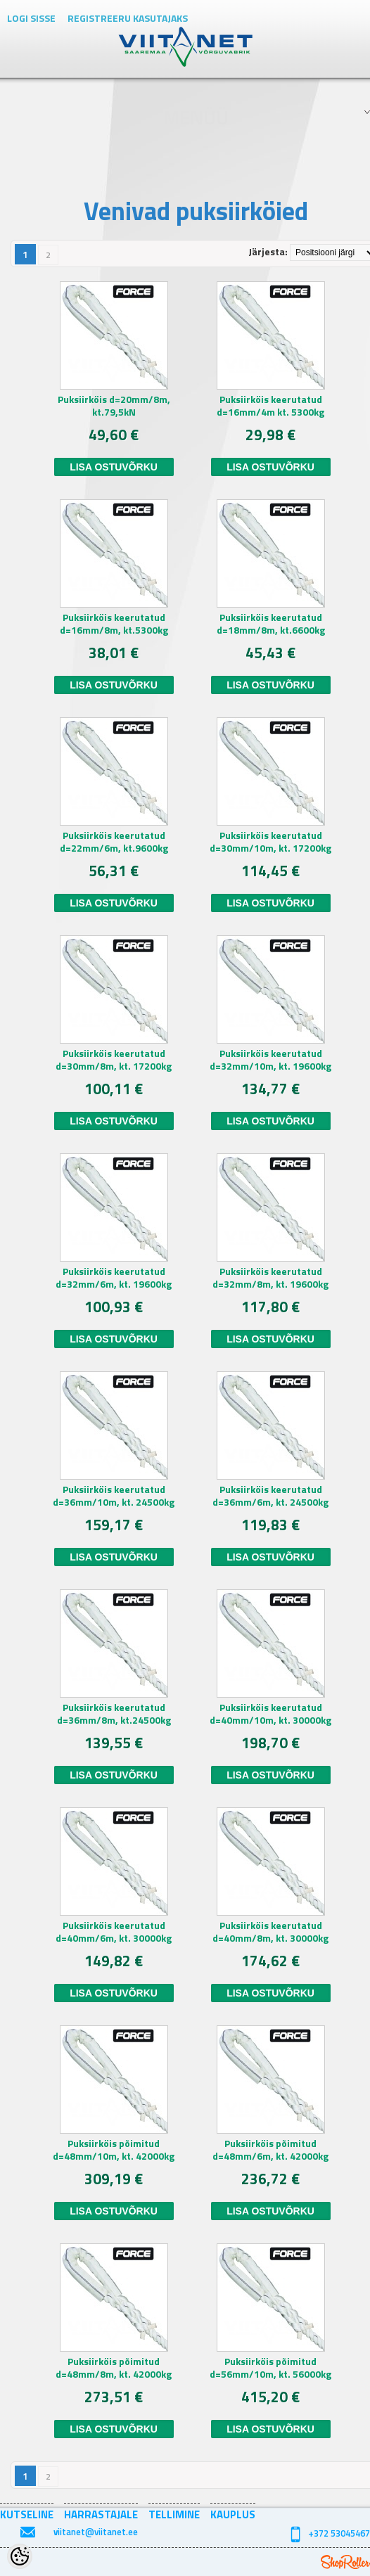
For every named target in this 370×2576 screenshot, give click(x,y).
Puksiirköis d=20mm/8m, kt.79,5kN (114, 405)
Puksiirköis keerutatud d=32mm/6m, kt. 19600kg (114, 1277)
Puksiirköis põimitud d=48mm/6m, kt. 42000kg (270, 2149)
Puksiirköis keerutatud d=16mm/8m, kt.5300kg (114, 623)
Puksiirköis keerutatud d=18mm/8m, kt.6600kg (271, 623)
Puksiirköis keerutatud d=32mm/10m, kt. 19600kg (270, 1059)
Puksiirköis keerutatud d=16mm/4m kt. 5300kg (270, 405)
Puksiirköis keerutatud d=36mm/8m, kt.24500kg (114, 1713)
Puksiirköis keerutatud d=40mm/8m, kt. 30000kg (270, 1931)
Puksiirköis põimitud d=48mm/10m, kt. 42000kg (113, 2149)
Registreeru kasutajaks (128, 18)
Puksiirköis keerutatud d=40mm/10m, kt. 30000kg (270, 1713)
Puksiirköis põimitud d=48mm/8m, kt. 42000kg (114, 2367)
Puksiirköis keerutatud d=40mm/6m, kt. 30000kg (114, 1931)
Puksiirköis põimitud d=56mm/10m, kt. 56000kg (270, 2367)
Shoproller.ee (345, 2562)
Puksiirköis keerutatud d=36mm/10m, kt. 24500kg (113, 1495)
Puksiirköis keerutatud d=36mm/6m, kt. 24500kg (270, 1495)
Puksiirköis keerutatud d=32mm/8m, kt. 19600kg (270, 1277)
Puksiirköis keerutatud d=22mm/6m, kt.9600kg (114, 841)
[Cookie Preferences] (19, 2556)
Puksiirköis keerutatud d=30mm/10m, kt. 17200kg (270, 841)
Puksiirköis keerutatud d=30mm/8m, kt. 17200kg (114, 1059)
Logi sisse (31, 18)
